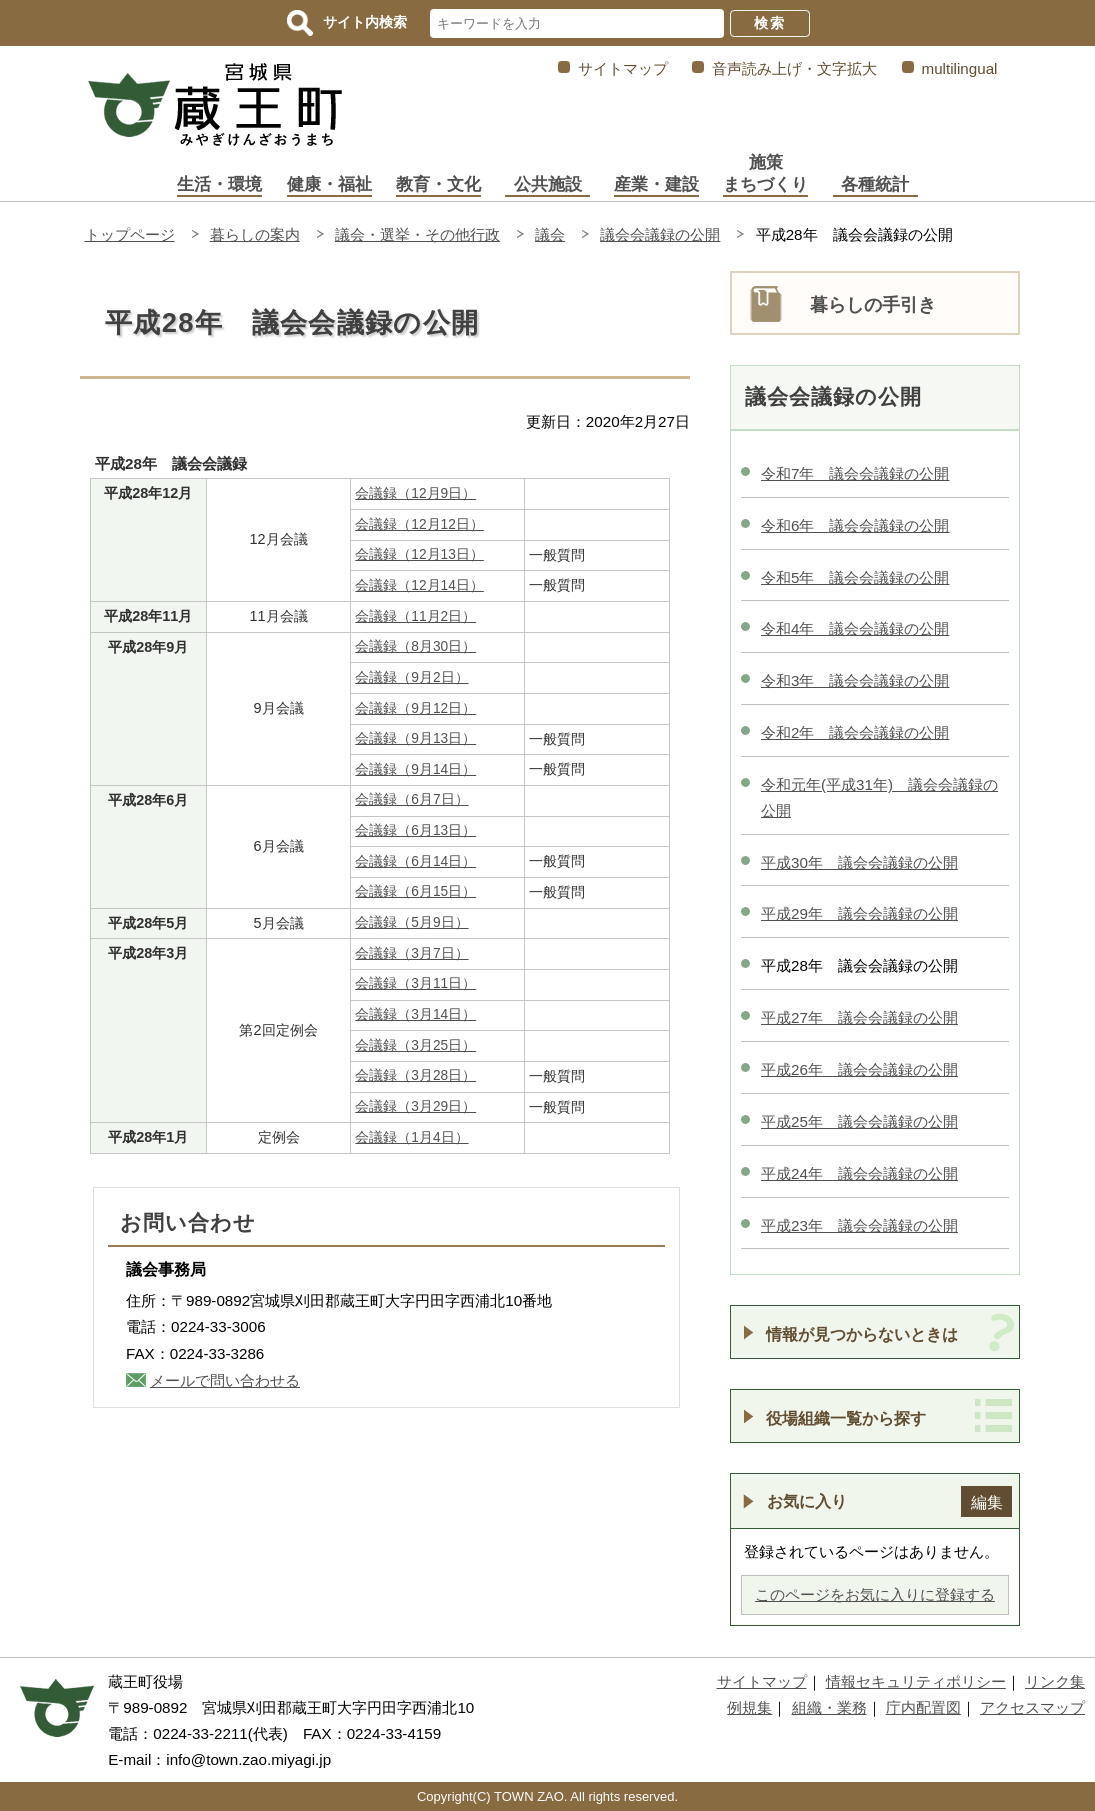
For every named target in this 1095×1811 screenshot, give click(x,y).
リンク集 (1055, 1681)
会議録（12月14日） (419, 585)
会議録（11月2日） (415, 616)
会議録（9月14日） (415, 769)
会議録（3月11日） (415, 983)
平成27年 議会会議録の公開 (859, 1017)
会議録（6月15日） (415, 891)
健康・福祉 (329, 184)
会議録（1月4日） (411, 1137)
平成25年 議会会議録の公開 (859, 1121)
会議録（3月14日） (415, 1014)
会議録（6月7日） (411, 799)
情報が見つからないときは (862, 1334)
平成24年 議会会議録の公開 (859, 1173)
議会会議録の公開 (660, 234)
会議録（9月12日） (415, 708)
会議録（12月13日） (419, 554)
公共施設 (548, 184)
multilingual (960, 68)
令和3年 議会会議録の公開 (855, 680)
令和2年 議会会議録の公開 (855, 732)
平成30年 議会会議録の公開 (859, 862)
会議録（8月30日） (415, 646)
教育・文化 (438, 184)
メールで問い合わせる (225, 1380)
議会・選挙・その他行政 (417, 234)
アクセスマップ (1032, 1707)
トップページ (130, 234)
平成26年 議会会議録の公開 (859, 1069)
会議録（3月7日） (411, 953)
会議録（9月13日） (415, 738)
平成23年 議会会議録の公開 (859, 1225)
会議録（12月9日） (415, 493)
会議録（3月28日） (415, 1075)
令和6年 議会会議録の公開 (855, 525)
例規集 (749, 1707)
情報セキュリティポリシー (916, 1681)
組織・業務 (829, 1707)
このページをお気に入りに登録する (875, 1594)
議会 (550, 234)
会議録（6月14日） (415, 861)
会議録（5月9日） (411, 922)
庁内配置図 (923, 1707)
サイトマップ (623, 68)
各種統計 (875, 184)
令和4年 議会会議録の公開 (855, 628)
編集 (987, 1502)
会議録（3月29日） (415, 1106)
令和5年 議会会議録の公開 (855, 577)
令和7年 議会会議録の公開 (855, 473)
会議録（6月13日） (415, 830)
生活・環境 (219, 184)
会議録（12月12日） (419, 524)
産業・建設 (656, 184)
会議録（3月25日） (415, 1045)
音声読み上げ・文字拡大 (794, 68)
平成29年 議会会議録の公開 (859, 913)
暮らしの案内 (255, 234)
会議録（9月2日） (411, 677)
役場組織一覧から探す (846, 1418)
